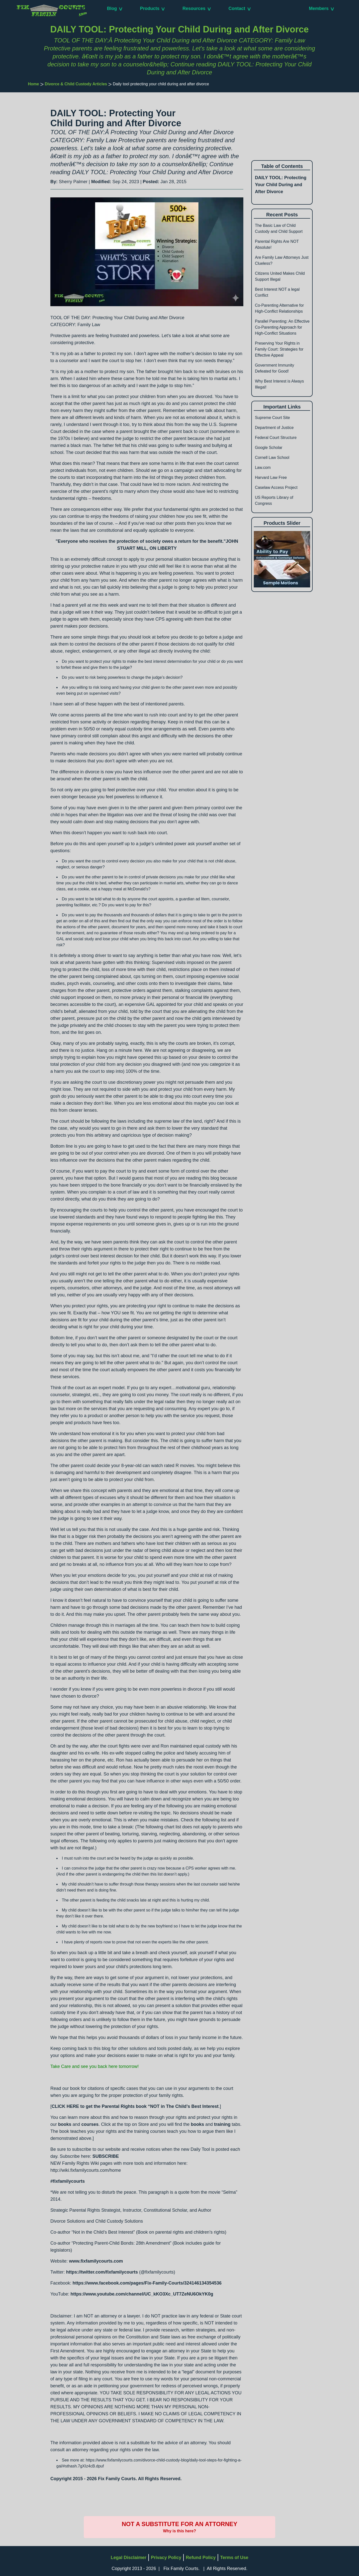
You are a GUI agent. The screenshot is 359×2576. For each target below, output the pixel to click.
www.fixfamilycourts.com (96, 2261)
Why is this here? (179, 2531)
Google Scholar (268, 447)
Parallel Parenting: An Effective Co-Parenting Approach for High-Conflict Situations (282, 327)
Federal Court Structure (275, 437)
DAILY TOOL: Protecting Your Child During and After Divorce (280, 184)
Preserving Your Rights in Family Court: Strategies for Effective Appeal (279, 349)
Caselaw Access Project (276, 487)
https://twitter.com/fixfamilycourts (102, 2272)
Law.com (262, 467)
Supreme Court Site (272, 417)
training (222, 2124)
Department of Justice (274, 427)
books (64, 2124)
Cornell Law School (272, 457)
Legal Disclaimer (128, 2557)
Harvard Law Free (271, 477)
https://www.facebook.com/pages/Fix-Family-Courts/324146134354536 (147, 2283)
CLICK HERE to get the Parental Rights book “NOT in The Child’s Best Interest (135, 2106)
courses (89, 2124)
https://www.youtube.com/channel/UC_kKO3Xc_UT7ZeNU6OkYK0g (142, 2294)
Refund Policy (201, 2557)
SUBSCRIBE (105, 2156)
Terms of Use (234, 2557)
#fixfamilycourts (67, 2181)
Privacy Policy (166, 2557)
